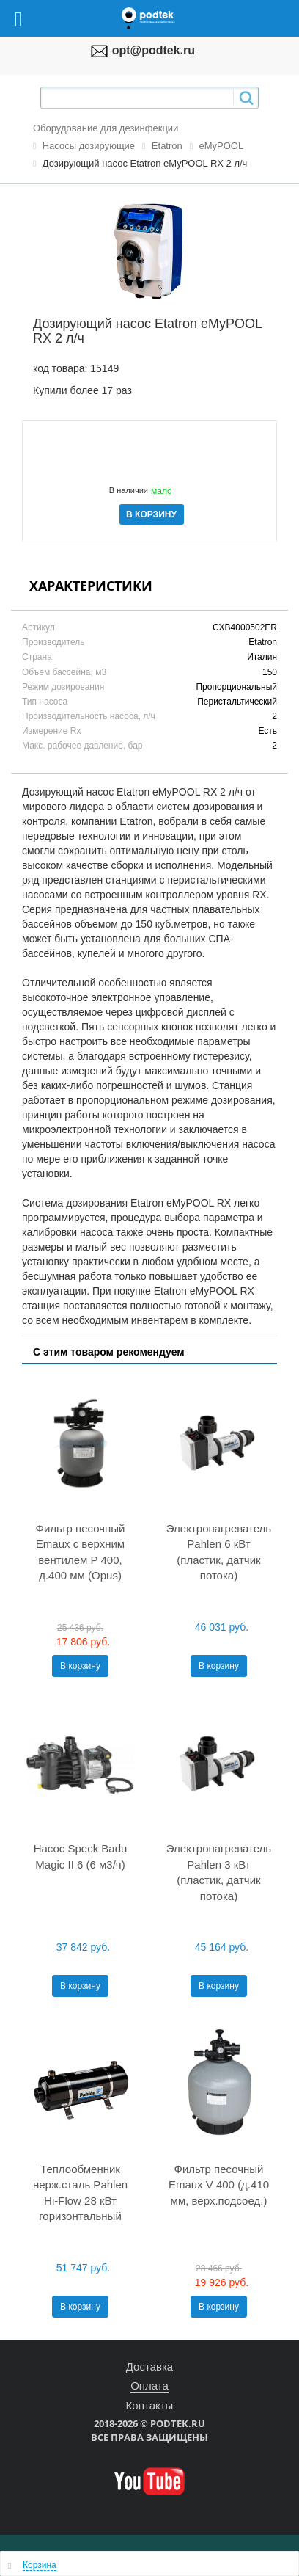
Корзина (39, 2565)
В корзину (80, 1666)
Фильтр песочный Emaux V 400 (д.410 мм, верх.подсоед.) (219, 2185)
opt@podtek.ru (153, 49)
